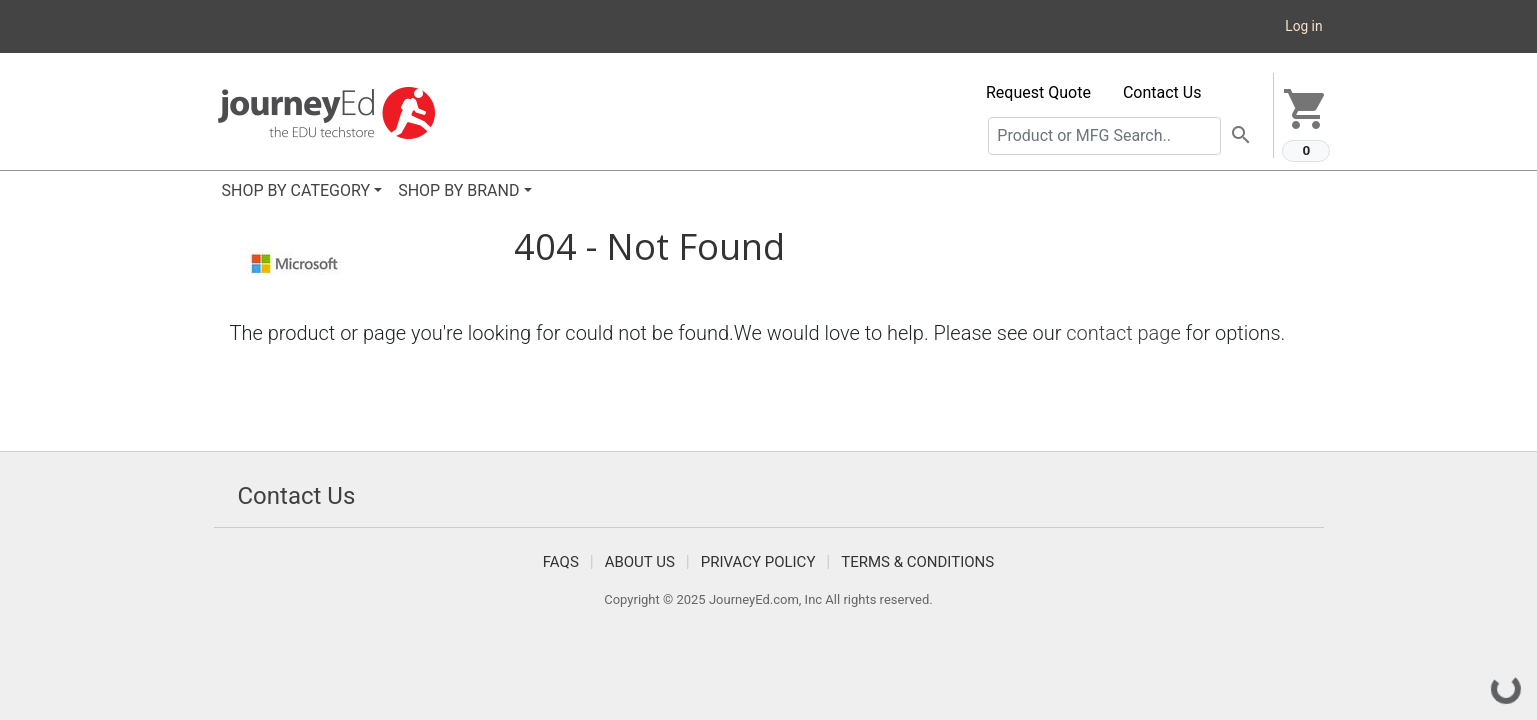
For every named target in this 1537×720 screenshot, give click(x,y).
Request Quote (1038, 92)
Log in (1303, 26)
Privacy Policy (758, 562)
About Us (640, 562)
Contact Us (1162, 92)
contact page (1123, 333)
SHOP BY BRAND (458, 190)
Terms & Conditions (917, 562)
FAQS (561, 562)
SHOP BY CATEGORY (296, 190)
